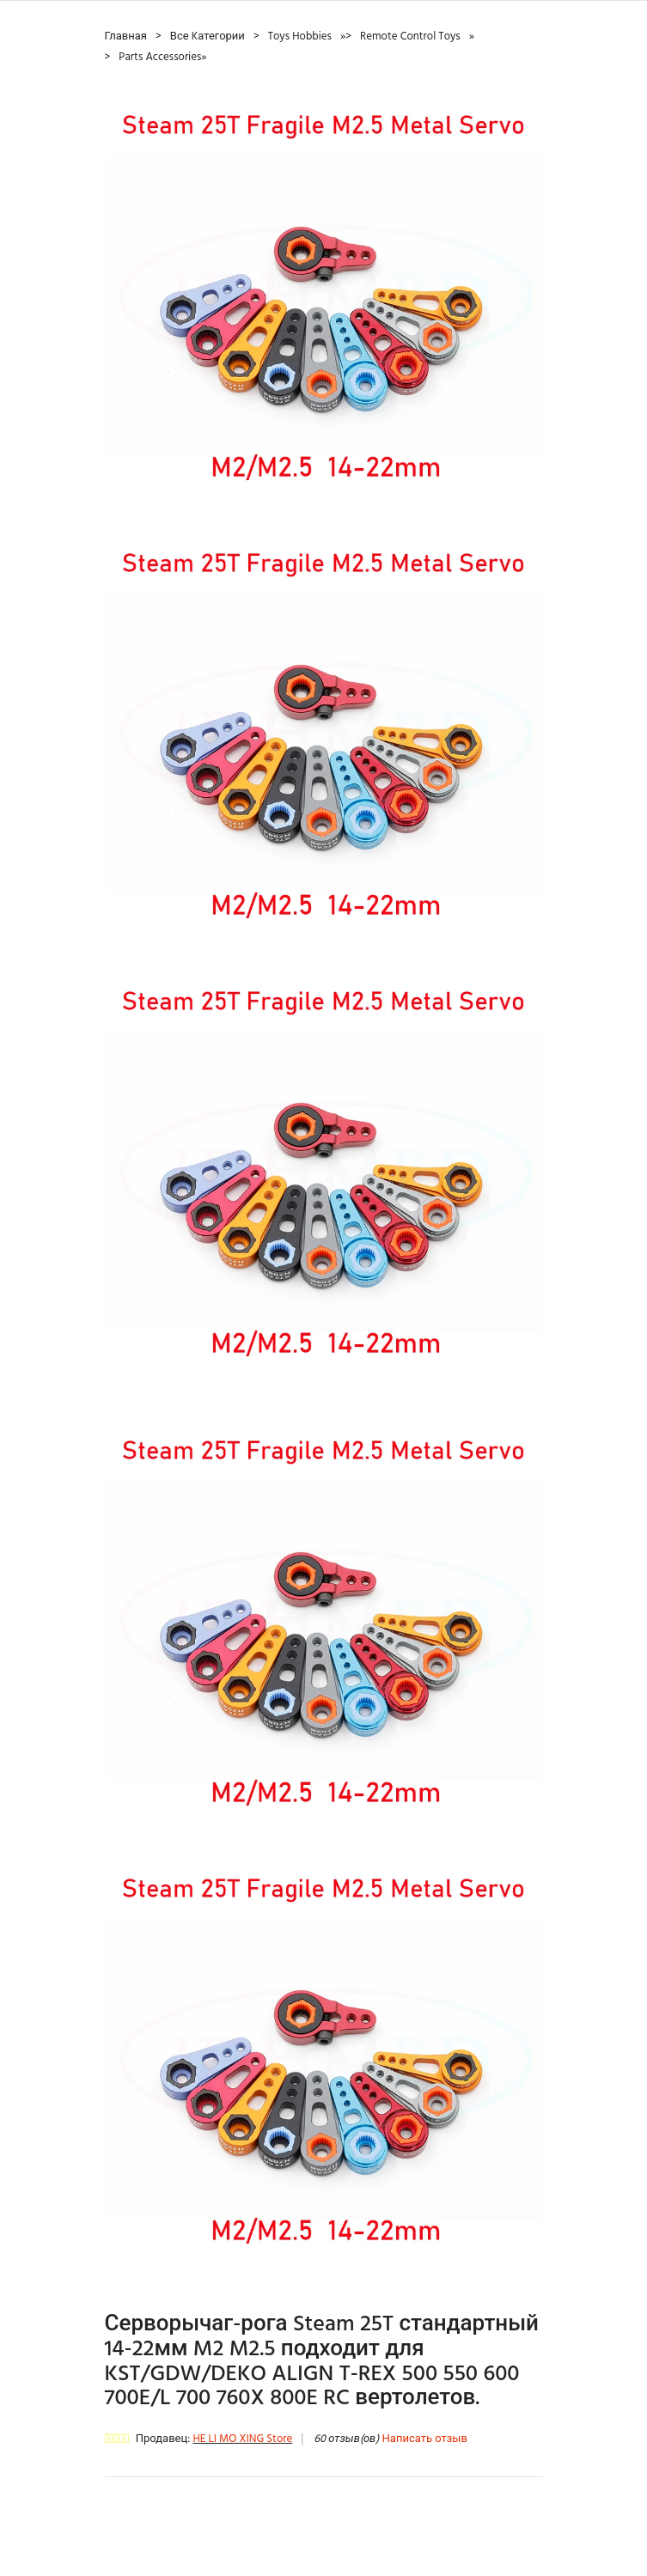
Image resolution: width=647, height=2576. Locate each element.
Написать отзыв (424, 2439)
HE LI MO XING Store (242, 2439)
